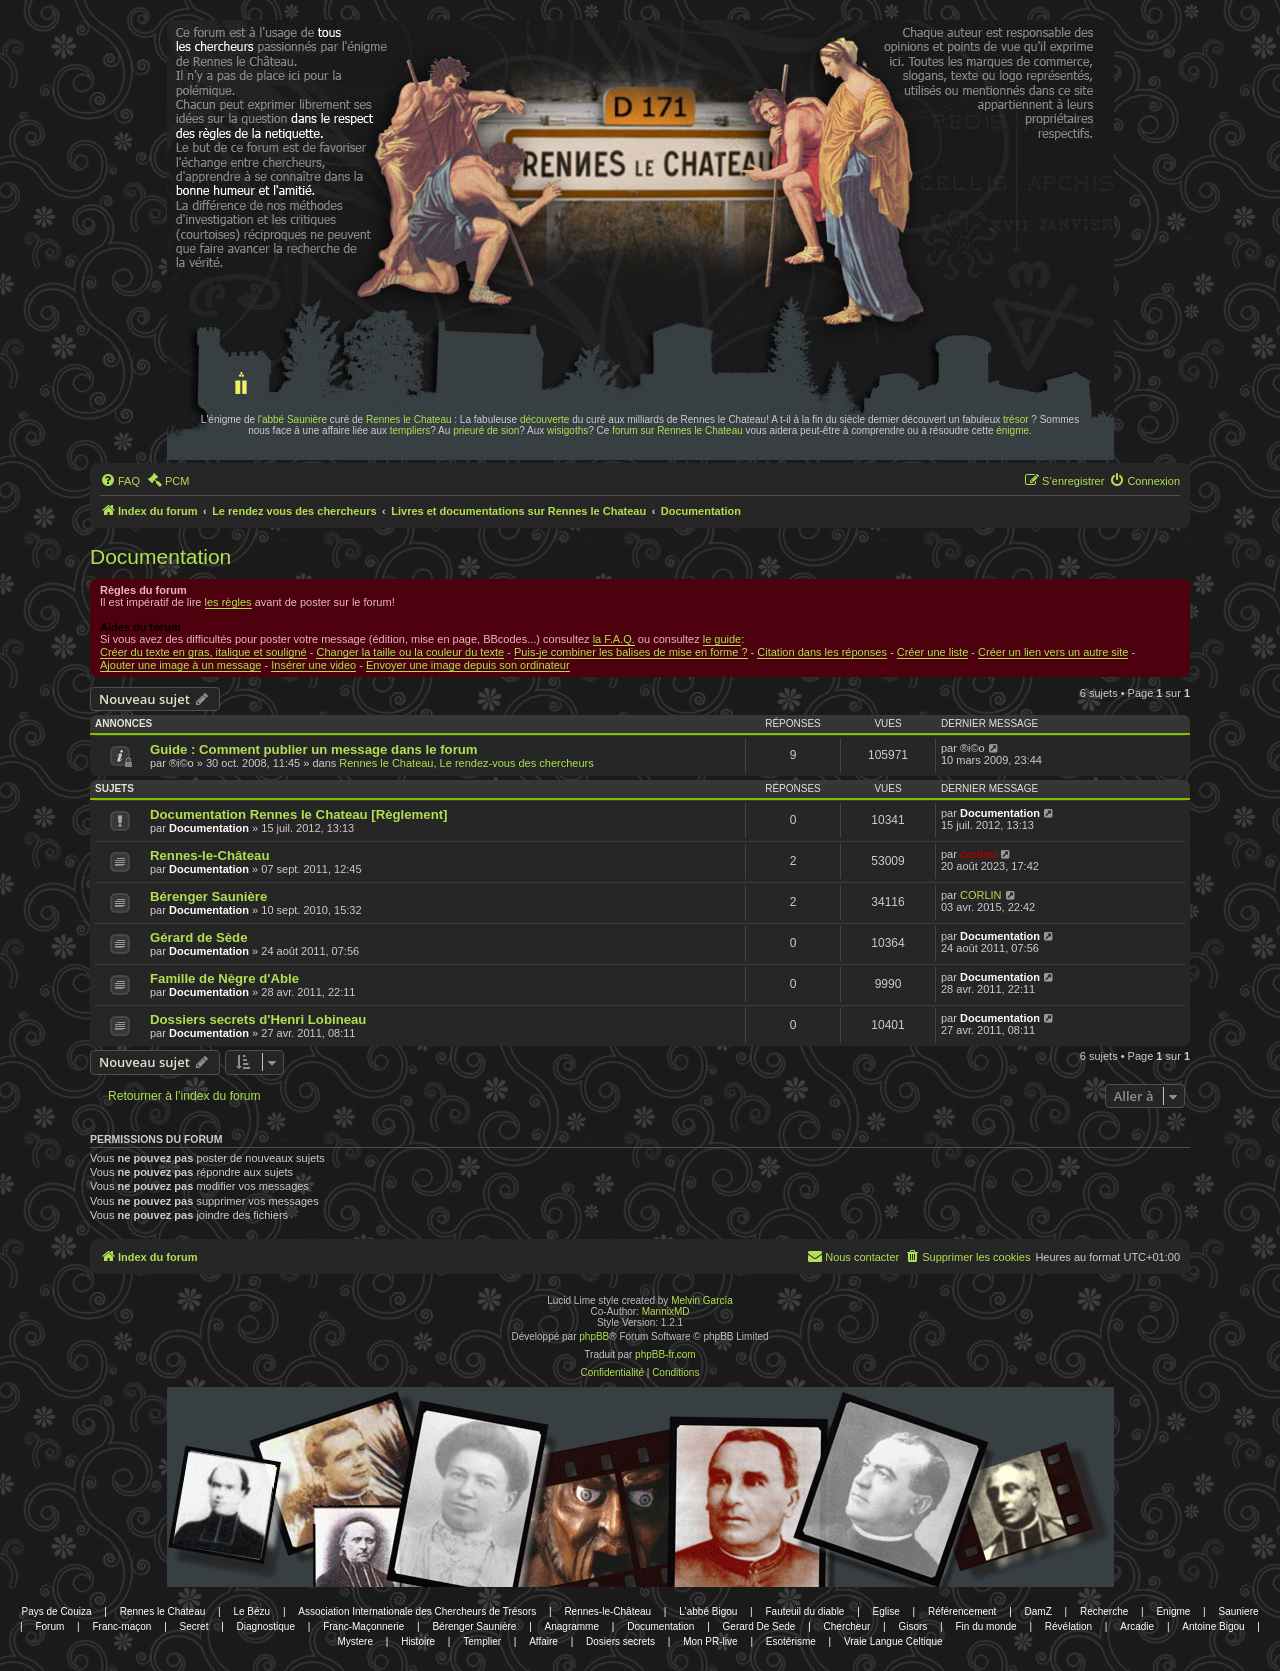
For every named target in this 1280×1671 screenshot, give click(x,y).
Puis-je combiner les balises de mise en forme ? (631, 652)
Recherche (1104, 1611)
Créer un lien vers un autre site (1053, 652)
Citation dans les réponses (822, 652)
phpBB (594, 1336)
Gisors (912, 1626)
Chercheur (847, 1626)
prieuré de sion (486, 430)
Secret (194, 1626)
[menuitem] (120, 481)
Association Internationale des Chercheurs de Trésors (417, 1611)
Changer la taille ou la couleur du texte (410, 652)
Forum (49, 1626)
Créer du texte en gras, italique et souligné (203, 652)
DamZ (1038, 1611)
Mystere (355, 1641)
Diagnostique (266, 1626)
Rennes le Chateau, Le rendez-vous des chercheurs (466, 763)
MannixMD (666, 1311)
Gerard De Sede (759, 1626)
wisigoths (567, 430)
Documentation (160, 556)
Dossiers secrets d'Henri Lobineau (258, 1019)
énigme (1012, 430)
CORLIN (981, 895)
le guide (722, 639)
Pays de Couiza (56, 1611)
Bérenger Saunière (208, 896)
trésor (1016, 419)
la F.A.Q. (614, 639)
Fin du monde (986, 1626)
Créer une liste (933, 652)
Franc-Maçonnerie (363, 1626)
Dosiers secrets (620, 1641)
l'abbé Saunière (292, 419)
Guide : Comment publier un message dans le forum (314, 749)
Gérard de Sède (198, 937)
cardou (978, 854)
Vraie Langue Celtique (893, 1641)
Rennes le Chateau (409, 419)
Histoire (418, 1641)
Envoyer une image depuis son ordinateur (468, 665)
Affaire (543, 1641)
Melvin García (702, 1300)
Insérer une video (313, 665)
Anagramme (572, 1626)
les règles (228, 602)
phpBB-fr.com (665, 1354)
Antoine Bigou (1213, 1626)
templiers (410, 430)
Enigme (1173, 1611)
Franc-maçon (121, 1626)
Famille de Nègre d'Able (224, 978)
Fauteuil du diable (804, 1611)
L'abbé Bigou (708, 1611)
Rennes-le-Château (209, 855)
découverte (544, 419)
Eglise (886, 1611)
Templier (482, 1641)
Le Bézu (251, 1611)
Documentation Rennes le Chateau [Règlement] (299, 814)
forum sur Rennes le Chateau (677, 430)
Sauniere (1239, 1611)
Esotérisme (791, 1641)
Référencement (962, 1611)
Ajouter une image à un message (180, 665)
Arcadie (1137, 1626)
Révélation (1068, 1626)
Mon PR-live (710, 1641)
